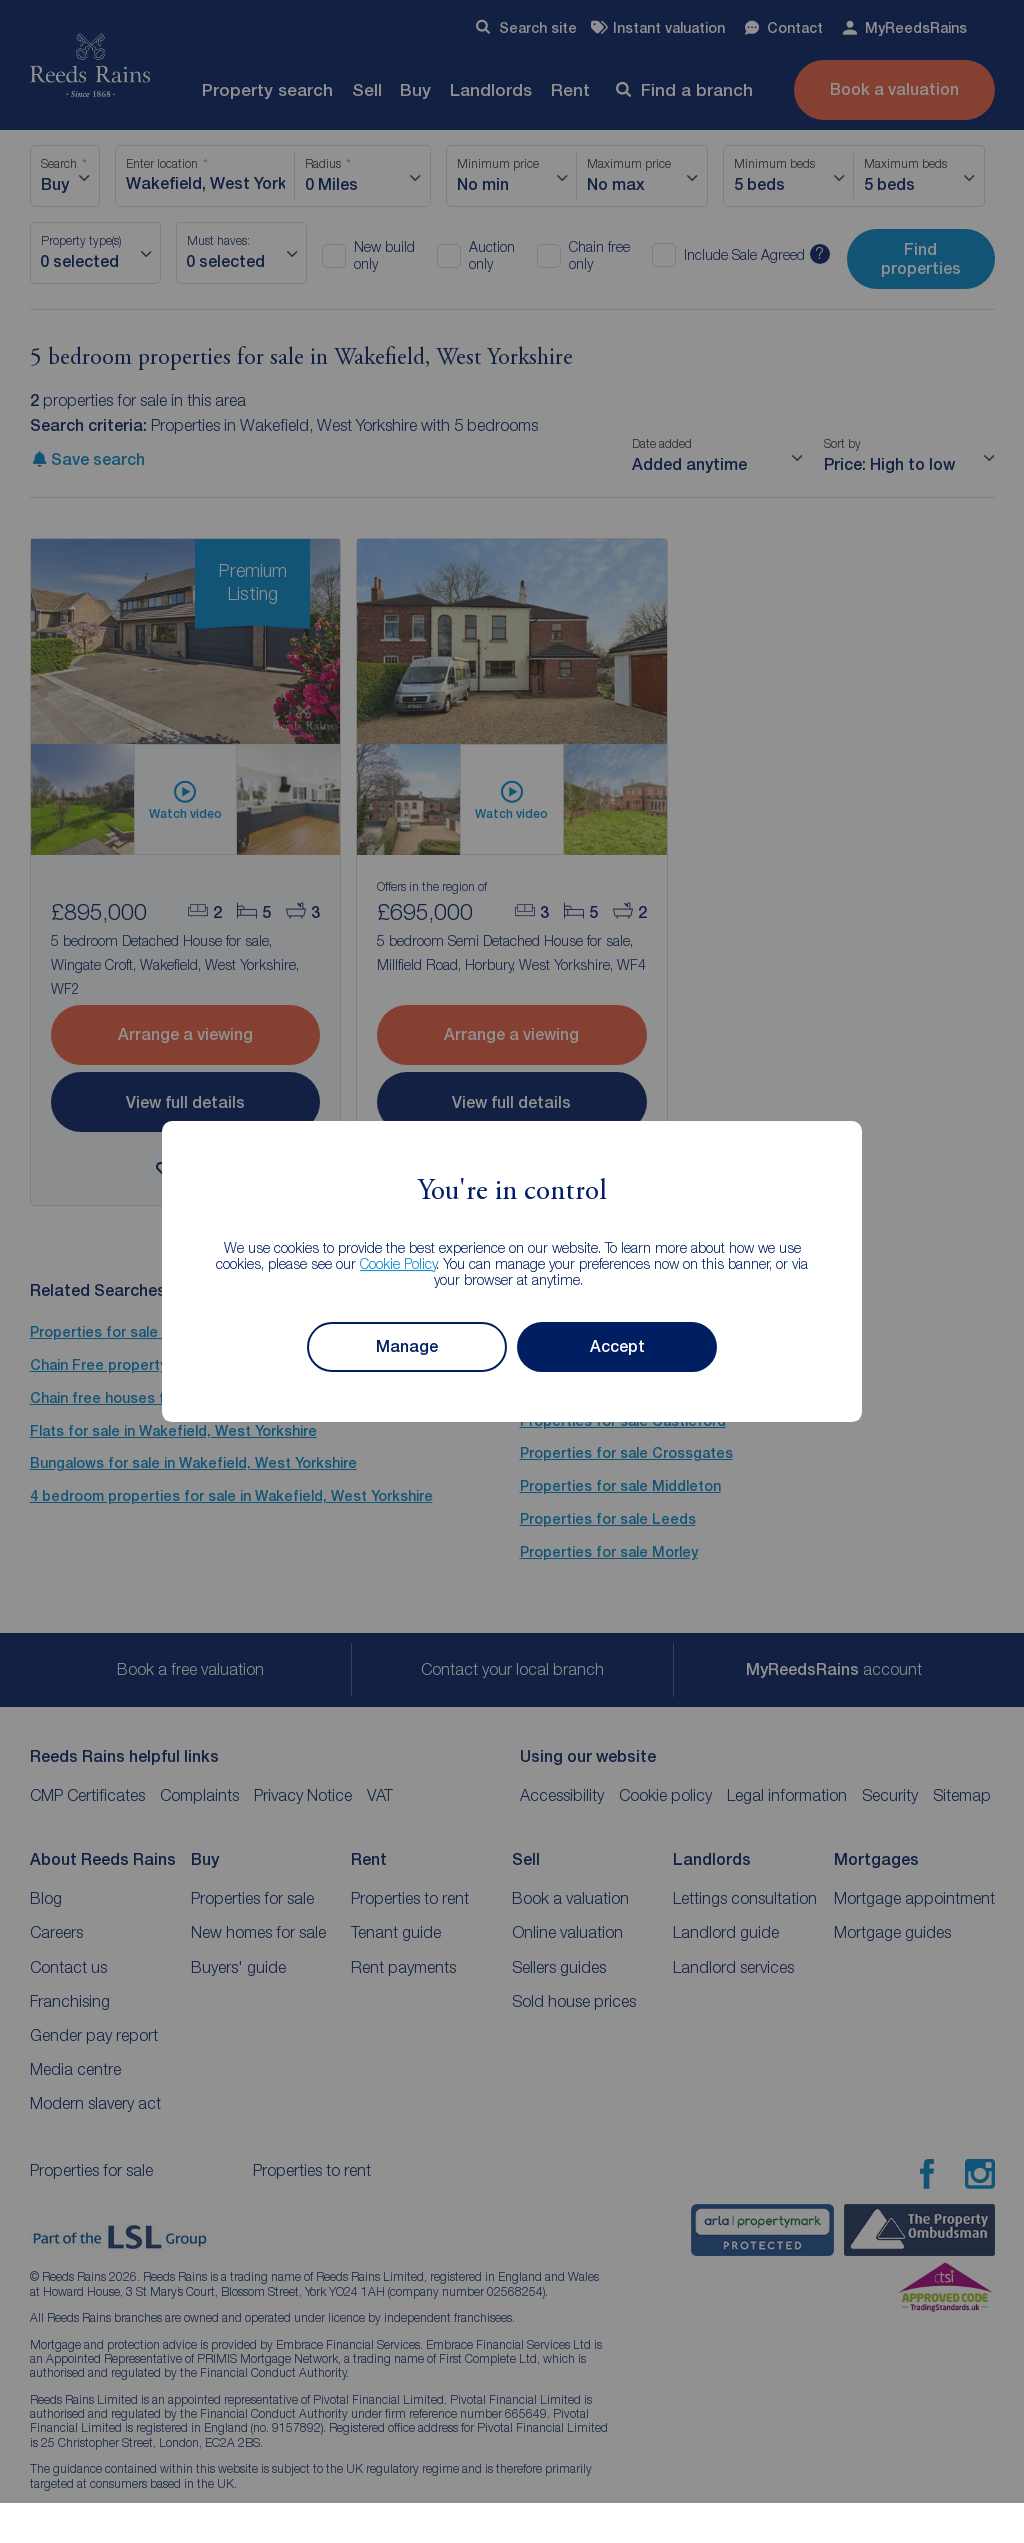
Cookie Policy (398, 1263)
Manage (407, 1346)
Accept (617, 1346)
